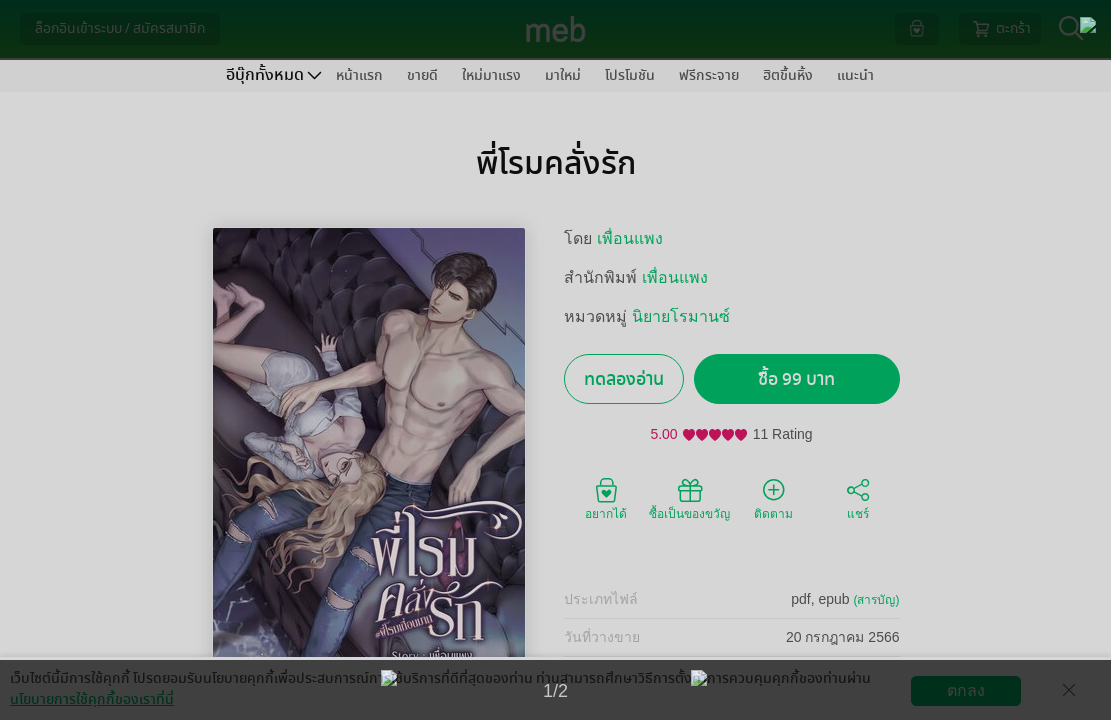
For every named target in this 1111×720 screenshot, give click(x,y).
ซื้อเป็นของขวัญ (689, 498)
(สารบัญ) (877, 600)
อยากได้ (606, 498)
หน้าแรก (359, 75)
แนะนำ (855, 75)
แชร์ (858, 498)
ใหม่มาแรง (491, 75)
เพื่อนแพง (630, 238)
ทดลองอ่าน (624, 379)
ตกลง (966, 690)
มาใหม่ (563, 75)
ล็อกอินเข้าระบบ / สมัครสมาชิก (120, 28)
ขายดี (422, 75)
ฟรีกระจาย (709, 75)
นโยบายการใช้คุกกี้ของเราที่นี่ (92, 699)
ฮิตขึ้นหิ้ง (788, 75)
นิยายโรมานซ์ (681, 316)
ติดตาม (773, 498)
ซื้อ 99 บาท (796, 379)
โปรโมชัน (630, 75)
